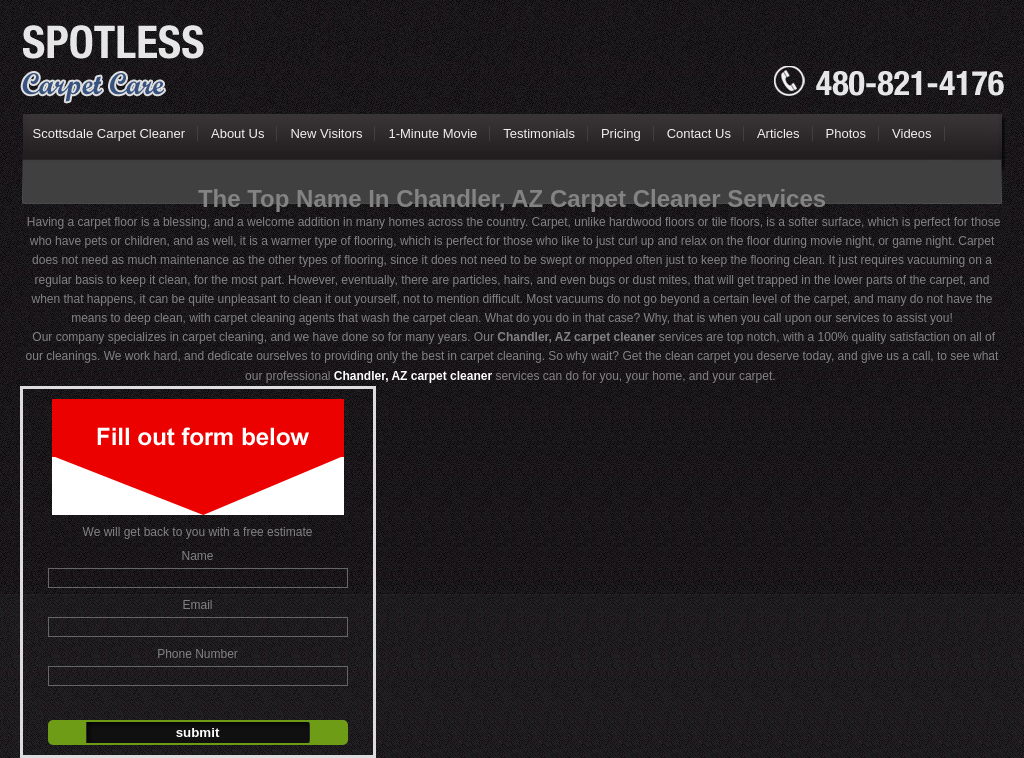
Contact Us (699, 133)
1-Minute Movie (432, 133)
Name (197, 556)
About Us (237, 133)
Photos (846, 133)
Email (197, 605)
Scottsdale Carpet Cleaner (109, 133)
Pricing (621, 133)
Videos (912, 133)
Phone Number (197, 654)
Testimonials (539, 133)
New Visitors (326, 133)
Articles (778, 133)
